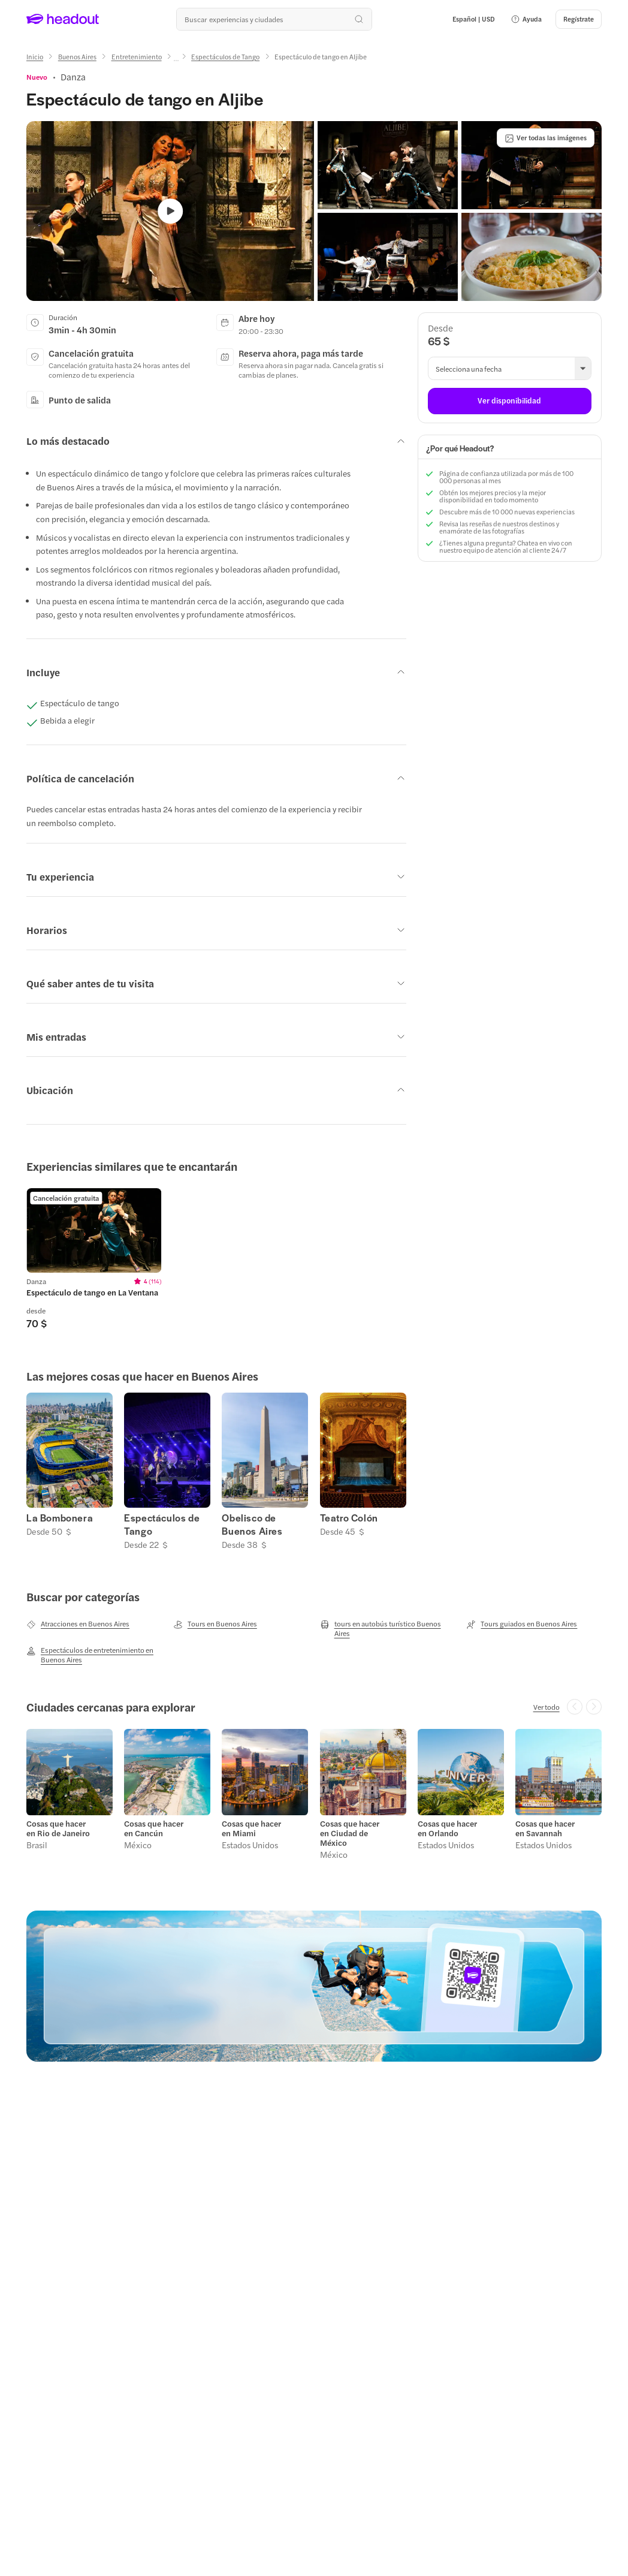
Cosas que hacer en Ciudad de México (349, 1833)
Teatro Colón (349, 1517)
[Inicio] (34, 57)
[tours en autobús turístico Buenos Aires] (387, 1628)
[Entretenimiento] (136, 57)
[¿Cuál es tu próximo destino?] (274, 19)
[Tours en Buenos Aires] (215, 1624)
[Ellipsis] (176, 60)
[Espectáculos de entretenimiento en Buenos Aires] (94, 1654)
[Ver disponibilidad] (509, 401)
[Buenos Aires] (77, 57)
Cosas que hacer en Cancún (153, 1828)
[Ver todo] (546, 1707)
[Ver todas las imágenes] (545, 137)
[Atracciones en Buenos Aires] (77, 1624)
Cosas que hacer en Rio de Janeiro (58, 1828)
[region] (313, 1258)
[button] (526, 19)
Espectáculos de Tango (162, 1524)
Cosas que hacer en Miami (251, 1828)
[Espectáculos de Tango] (225, 57)
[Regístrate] (578, 19)
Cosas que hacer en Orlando (447, 1828)
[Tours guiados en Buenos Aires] (521, 1624)
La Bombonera (59, 1517)
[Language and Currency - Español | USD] (474, 19)
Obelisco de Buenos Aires (252, 1524)
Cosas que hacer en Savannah (545, 1828)
